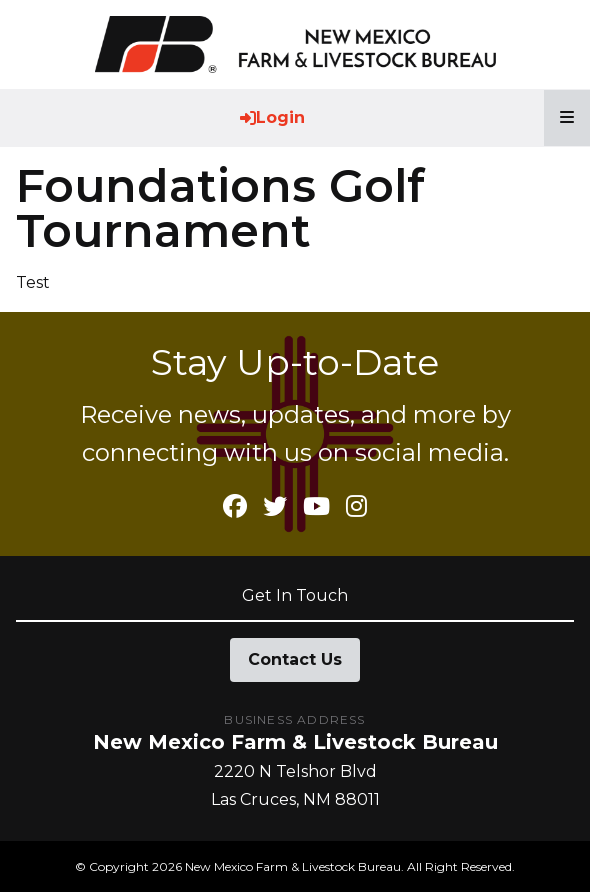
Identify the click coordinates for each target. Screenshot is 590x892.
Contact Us (295, 659)
